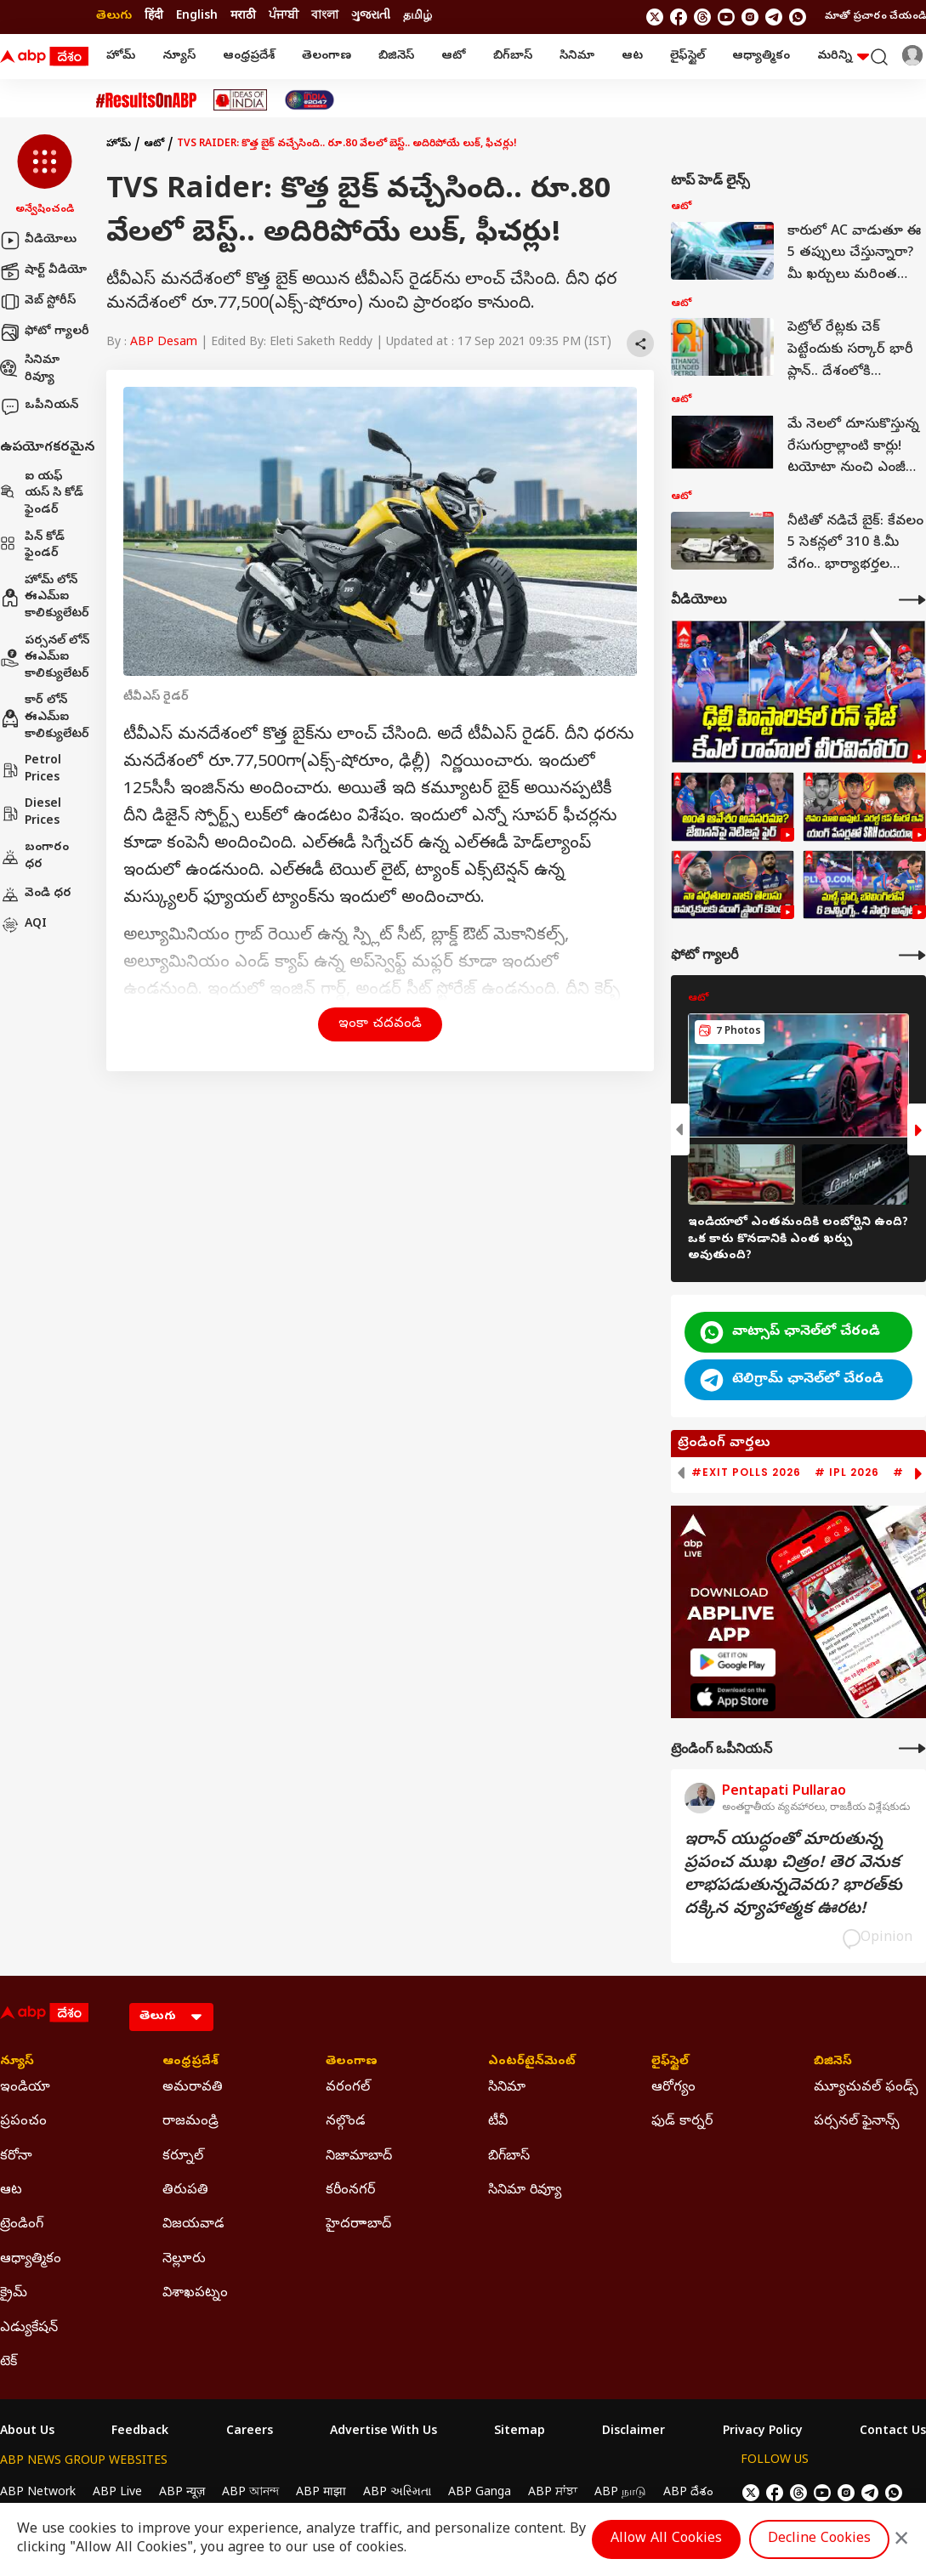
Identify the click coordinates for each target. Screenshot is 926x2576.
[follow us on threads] (702, 17)
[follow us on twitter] (655, 17)
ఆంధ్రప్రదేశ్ (249, 56)
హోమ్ (120, 56)
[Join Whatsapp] (797, 17)
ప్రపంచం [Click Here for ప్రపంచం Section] (23, 2122)
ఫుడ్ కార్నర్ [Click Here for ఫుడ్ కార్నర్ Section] (682, 2122)
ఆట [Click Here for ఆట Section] (11, 2191)
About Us (27, 2432)
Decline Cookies (819, 2539)
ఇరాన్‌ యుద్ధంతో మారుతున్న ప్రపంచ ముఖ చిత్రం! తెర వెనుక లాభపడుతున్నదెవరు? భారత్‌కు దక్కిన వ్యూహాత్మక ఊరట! (793, 1875)
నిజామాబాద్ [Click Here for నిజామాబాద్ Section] (359, 2157)
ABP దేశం (688, 2493)
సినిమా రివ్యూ (30, 369)
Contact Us (893, 2432)
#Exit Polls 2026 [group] (746, 1472)
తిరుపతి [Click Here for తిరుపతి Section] (185, 2191)
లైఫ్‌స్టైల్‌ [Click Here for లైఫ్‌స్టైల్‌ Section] (670, 2062)
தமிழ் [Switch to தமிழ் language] (417, 17)
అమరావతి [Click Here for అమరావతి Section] (192, 2088)
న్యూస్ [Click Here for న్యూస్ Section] (17, 2062)
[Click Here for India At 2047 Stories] (309, 100)
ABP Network (38, 2493)
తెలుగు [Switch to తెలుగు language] (114, 17)
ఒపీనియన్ (39, 406)
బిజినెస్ (396, 56)
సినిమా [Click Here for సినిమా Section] (506, 2088)
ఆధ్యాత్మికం (761, 56)
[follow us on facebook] (678, 17)
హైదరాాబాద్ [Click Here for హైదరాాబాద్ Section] (358, 2225)
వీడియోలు (38, 240)
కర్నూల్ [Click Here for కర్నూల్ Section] (182, 2157)
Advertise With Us (383, 2432)
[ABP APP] (732, 1662)
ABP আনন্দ (250, 2493)
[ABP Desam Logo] (44, 57)
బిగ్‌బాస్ (512, 56)
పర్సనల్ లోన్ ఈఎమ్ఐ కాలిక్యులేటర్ (44, 658)
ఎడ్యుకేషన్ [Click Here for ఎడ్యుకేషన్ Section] (29, 2328)
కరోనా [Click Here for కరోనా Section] (16, 2157)
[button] (44, 176)
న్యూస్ (179, 56)
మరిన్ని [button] (843, 56)
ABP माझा (321, 2493)
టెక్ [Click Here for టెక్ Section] (8, 2362)
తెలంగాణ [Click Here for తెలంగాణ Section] (352, 2062)
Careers (249, 2432)
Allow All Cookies (666, 2539)
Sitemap (519, 2432)
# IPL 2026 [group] (847, 1472)
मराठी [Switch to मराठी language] (243, 17)
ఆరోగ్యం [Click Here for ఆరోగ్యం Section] (673, 2088)
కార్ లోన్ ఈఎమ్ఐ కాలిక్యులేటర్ (44, 717)
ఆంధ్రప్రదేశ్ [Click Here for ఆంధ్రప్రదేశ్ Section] (190, 2062)
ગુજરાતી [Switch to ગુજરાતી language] (370, 17)
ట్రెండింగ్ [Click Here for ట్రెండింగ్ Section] (21, 2225)
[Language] (171, 2017)
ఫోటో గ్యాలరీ (44, 332)
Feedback (139, 2432)
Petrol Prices (30, 769)
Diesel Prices (30, 813)
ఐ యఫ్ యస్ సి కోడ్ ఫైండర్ (41, 494)
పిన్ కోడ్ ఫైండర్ (32, 546)
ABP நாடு (620, 2493)
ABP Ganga (479, 2493)
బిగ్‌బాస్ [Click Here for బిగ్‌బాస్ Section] (509, 2157)
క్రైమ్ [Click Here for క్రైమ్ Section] (13, 2293)
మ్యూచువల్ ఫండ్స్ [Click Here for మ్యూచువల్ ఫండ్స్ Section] (866, 2088)
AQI (23, 925)
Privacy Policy (763, 2432)
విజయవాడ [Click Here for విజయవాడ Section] (193, 2225)
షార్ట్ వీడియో (43, 271)
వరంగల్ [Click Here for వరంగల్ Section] (348, 2088)
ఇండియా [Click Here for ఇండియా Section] (25, 2088)
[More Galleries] (912, 955)
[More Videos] (912, 599)
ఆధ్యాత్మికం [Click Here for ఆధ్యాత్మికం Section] (30, 2259)
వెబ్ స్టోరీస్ (38, 302)
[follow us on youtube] (726, 17)
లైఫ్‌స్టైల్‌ (687, 56)
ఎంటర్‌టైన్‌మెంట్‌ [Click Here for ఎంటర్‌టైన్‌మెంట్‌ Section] (532, 2062)
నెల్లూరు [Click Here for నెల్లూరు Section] (184, 2259)
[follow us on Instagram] (750, 17)
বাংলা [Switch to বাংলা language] (324, 17)
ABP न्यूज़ (182, 2493)
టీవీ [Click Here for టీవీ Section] (498, 2122)
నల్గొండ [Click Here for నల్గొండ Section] (346, 2122)
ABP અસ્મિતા (397, 2493)
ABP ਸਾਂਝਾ (552, 2493)
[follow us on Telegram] (774, 17)
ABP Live (117, 2493)
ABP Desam (163, 343)
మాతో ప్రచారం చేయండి (875, 17)
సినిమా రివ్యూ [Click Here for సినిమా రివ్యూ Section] (524, 2191)
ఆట (632, 56)
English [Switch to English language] (197, 17)
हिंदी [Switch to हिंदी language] (154, 17)
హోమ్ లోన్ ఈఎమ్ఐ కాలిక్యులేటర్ (44, 597)
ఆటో (453, 56)
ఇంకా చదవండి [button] (380, 1024)
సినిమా (577, 56)
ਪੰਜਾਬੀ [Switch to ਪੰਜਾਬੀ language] (283, 17)
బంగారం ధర (34, 856)
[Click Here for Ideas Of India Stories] (240, 100)
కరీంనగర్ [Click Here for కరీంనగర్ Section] (350, 2191)
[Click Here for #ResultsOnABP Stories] (146, 100)
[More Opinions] (912, 1748)
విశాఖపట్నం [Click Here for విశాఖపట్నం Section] (195, 2293)
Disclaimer (633, 2432)
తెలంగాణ (326, 56)
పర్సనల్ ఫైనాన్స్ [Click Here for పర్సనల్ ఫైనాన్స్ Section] (857, 2122)
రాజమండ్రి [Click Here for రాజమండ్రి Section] (190, 2122)
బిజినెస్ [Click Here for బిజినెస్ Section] (833, 2062)
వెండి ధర (35, 894)
